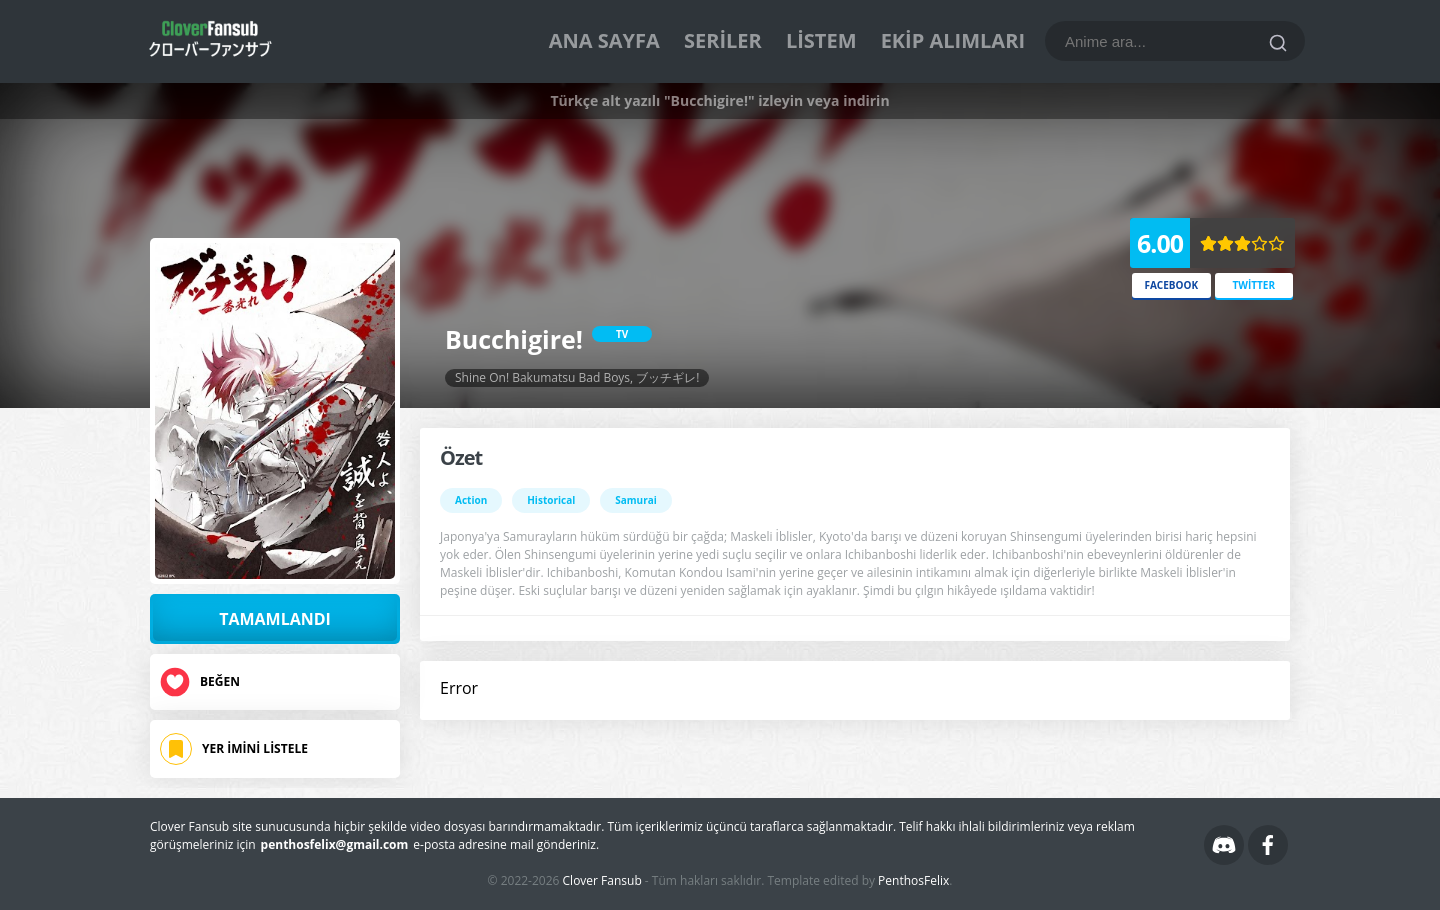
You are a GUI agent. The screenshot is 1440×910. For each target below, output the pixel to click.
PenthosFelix (913, 880)
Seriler (723, 40)
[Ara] (1278, 43)
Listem (821, 40)
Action (471, 500)
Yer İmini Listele (255, 748)
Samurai (636, 500)
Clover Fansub (602, 880)
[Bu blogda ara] (1175, 41)
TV (622, 334)
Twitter (1253, 285)
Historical (551, 500)
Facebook (1171, 285)
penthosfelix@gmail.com (335, 844)
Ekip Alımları (953, 40)
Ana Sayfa (604, 40)
